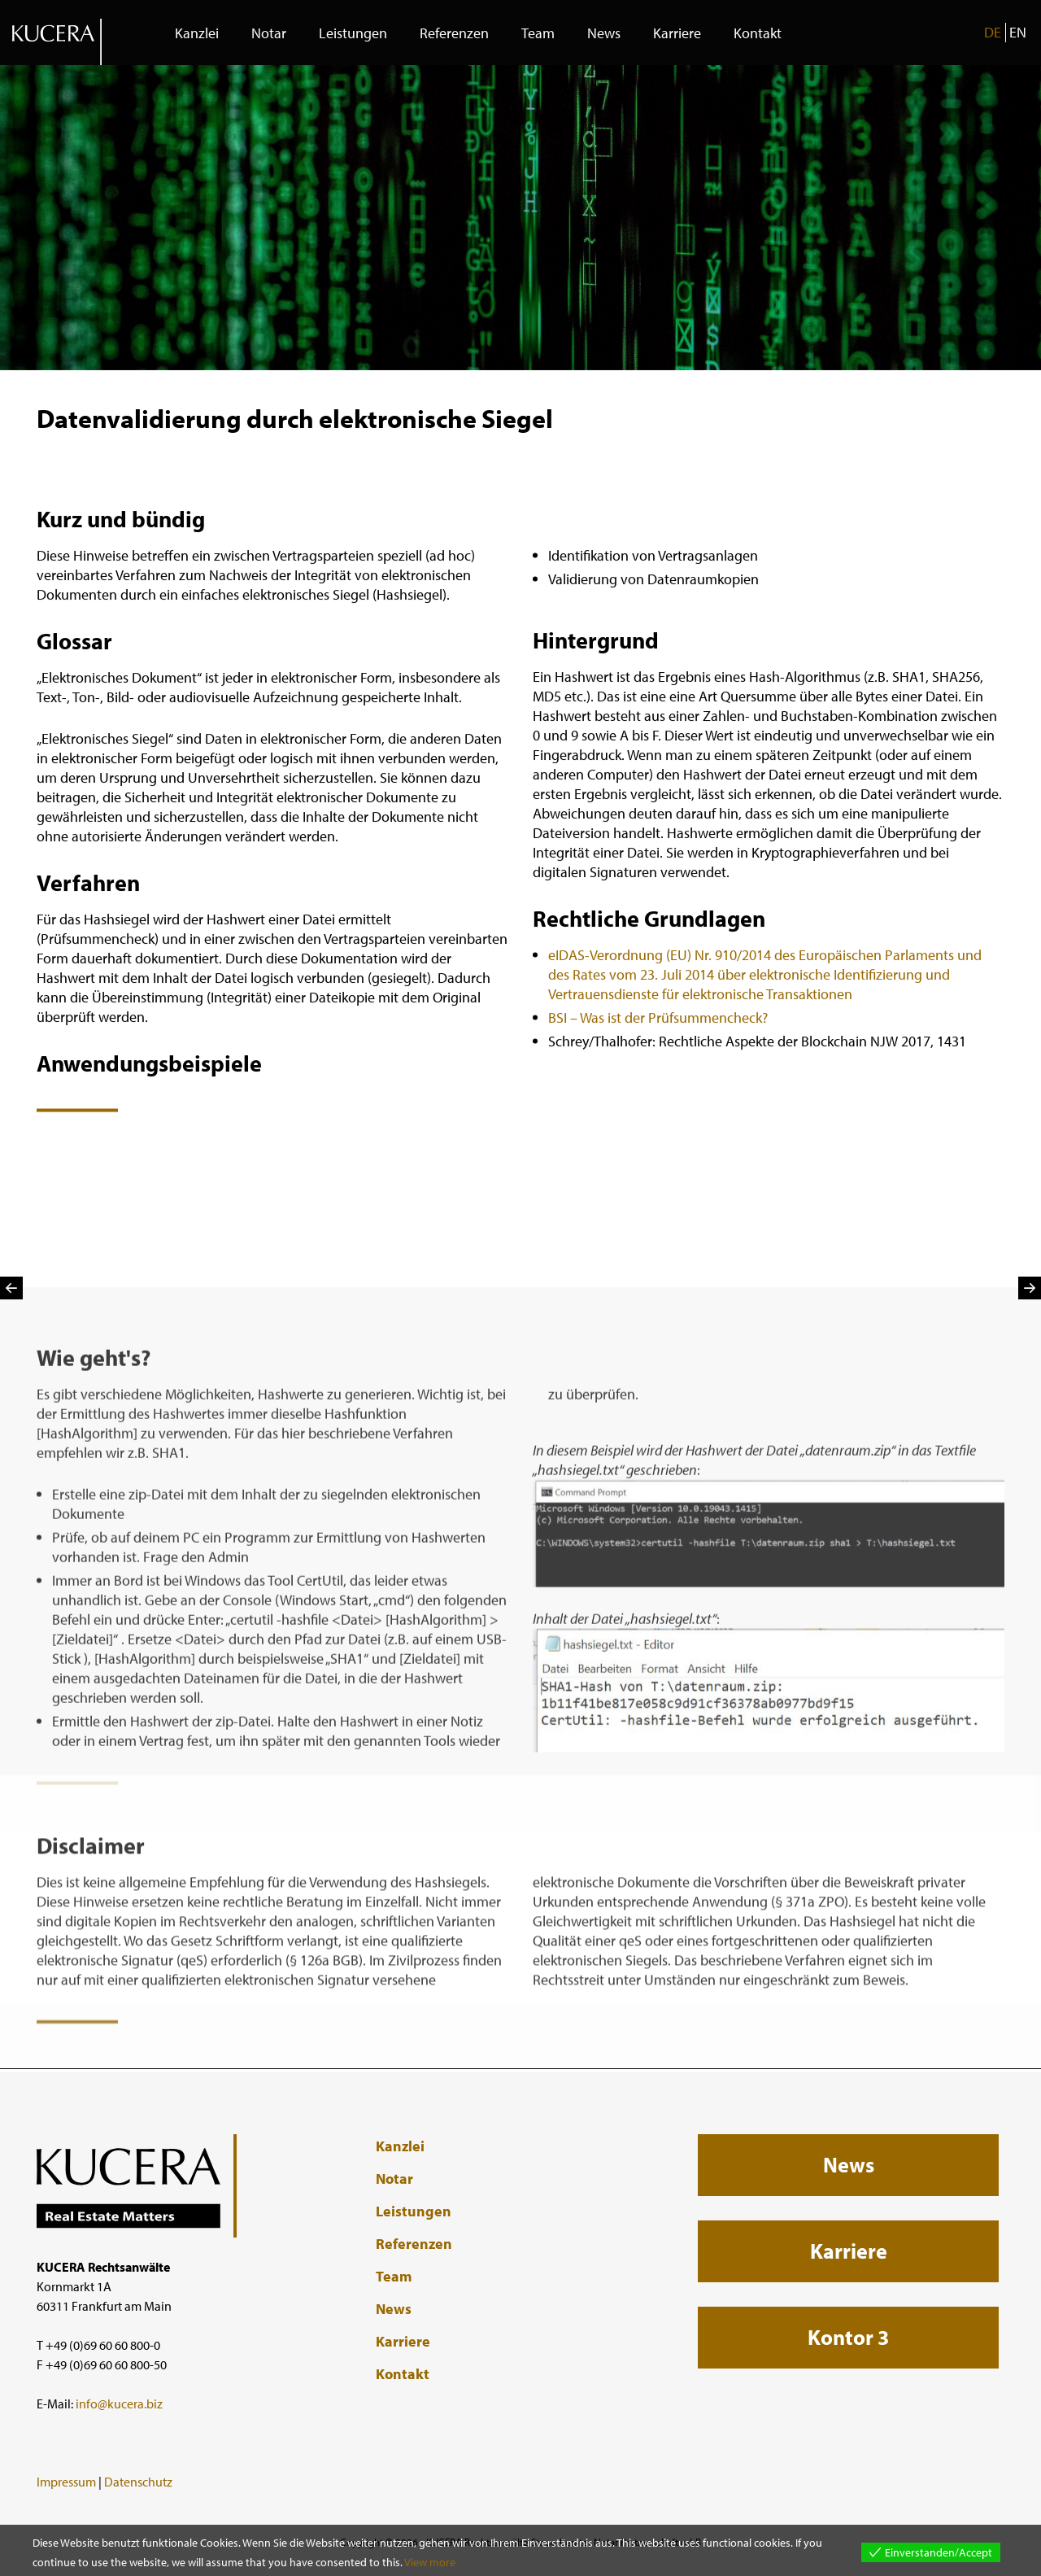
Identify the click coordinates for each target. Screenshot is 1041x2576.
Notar (268, 33)
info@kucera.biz (119, 2403)
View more (429, 2562)
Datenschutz (138, 2481)
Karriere (677, 33)
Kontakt (758, 33)
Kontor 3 (848, 2337)
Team (538, 33)
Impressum (66, 2481)
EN (1017, 32)
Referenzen (454, 33)
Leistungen (353, 33)
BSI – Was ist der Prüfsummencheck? (658, 1037)
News (604, 33)
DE (992, 32)
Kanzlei (197, 33)
